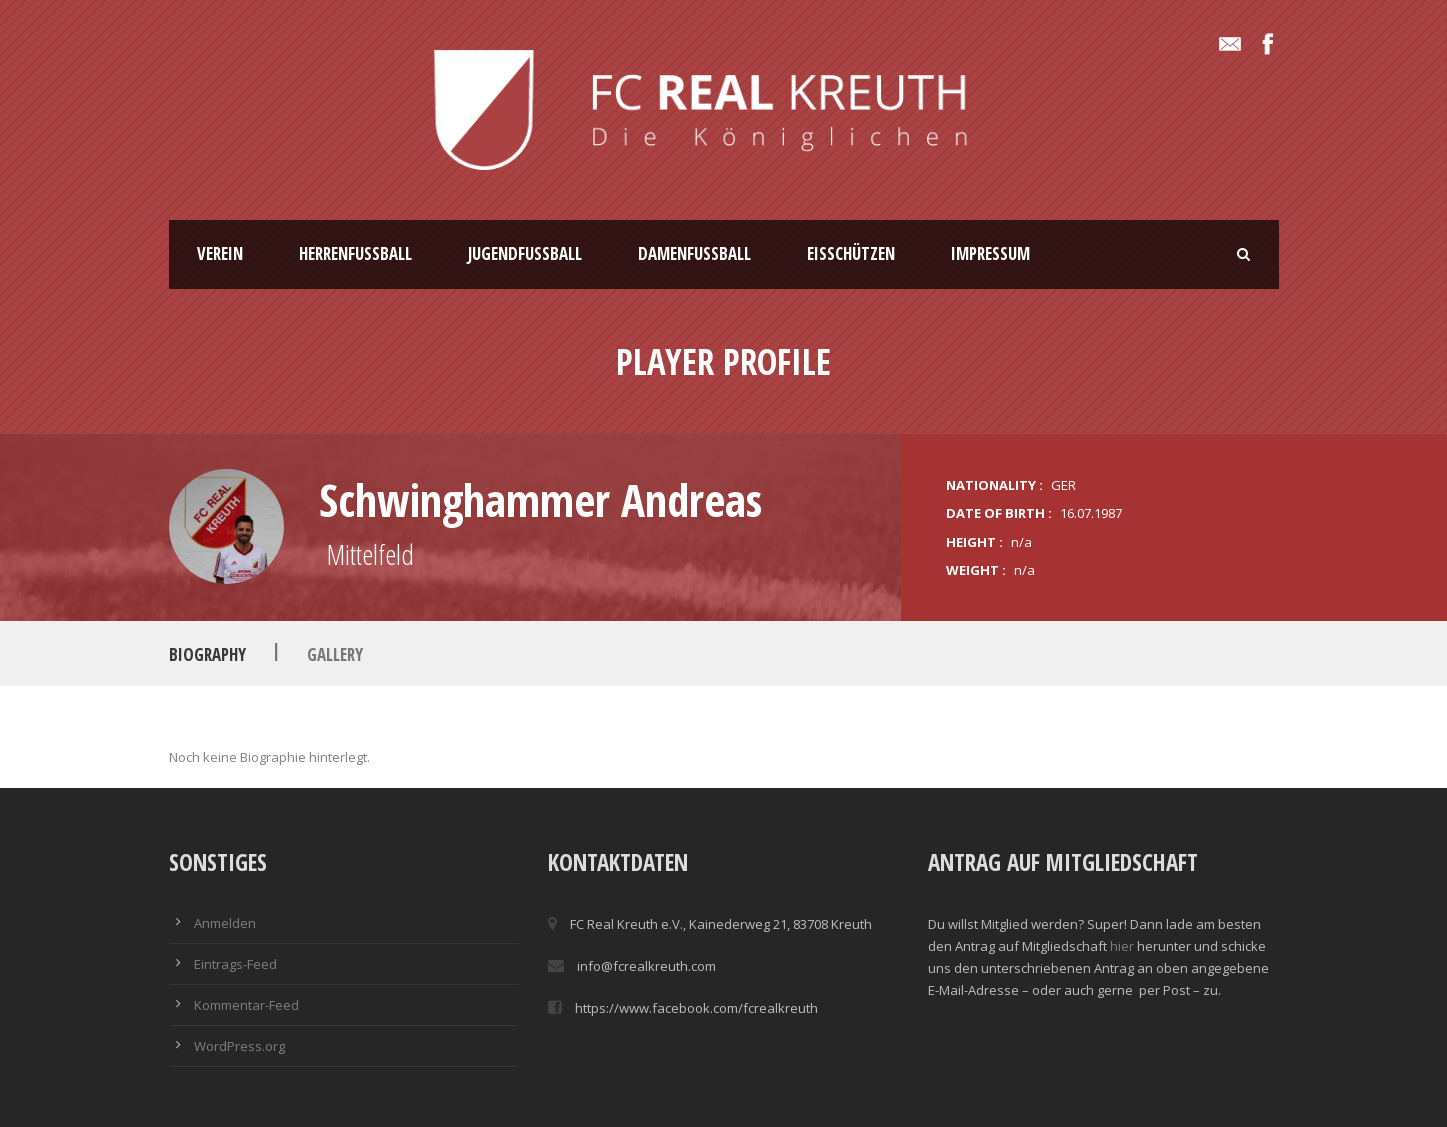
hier (1122, 946)
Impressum (990, 253)
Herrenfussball (355, 253)
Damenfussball (694, 253)
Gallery (335, 654)
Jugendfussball (525, 253)
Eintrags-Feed (235, 964)
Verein (220, 253)
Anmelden (225, 923)
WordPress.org (239, 1046)
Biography (207, 654)
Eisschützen (851, 253)
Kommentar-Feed (246, 1005)
